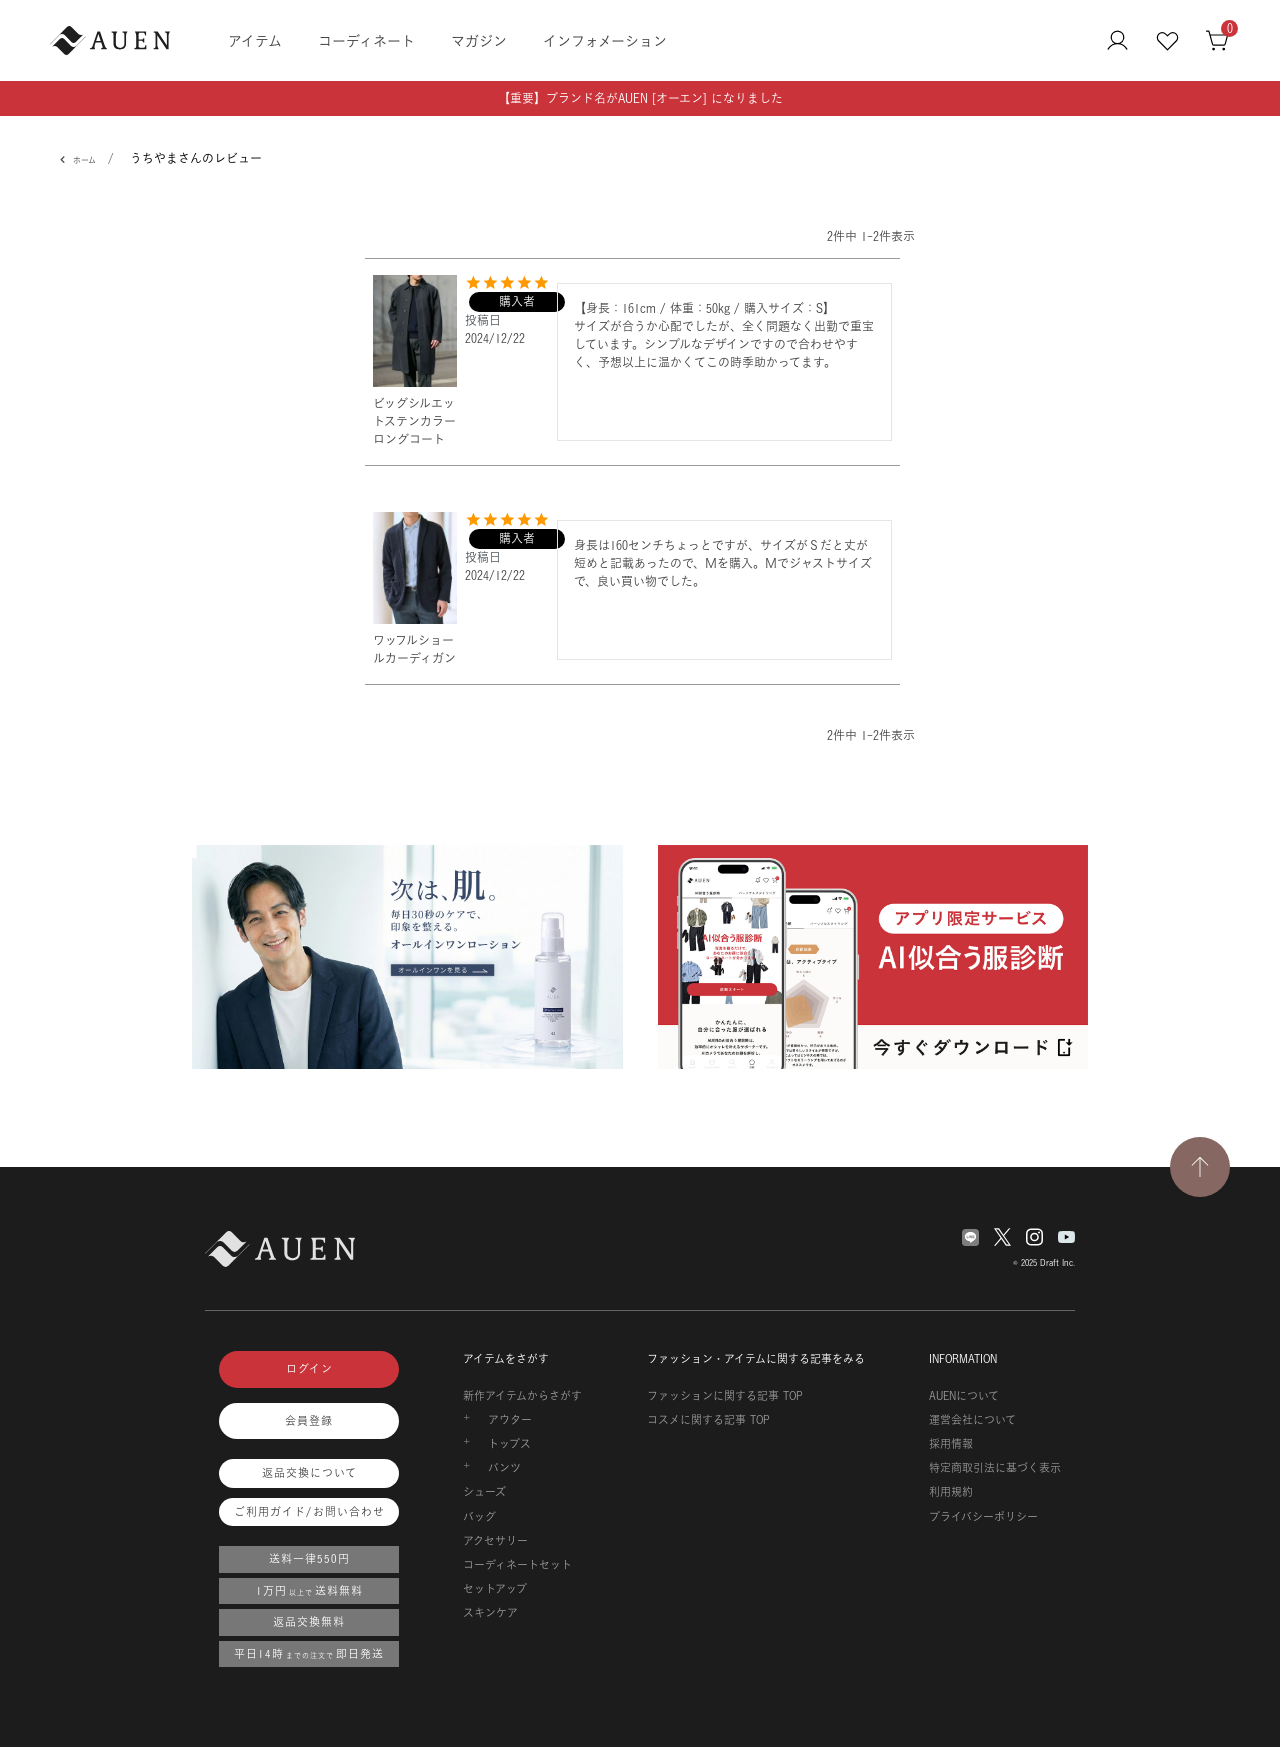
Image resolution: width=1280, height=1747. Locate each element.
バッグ (479, 1517)
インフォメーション (605, 40)
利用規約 (951, 1492)
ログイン (309, 1369)
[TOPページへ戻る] (1200, 1167)
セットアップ (495, 1589)
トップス (509, 1444)
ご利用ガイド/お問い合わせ (309, 1512)
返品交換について (309, 1473)
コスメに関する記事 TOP (708, 1420)
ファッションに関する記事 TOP (725, 1396)
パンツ (504, 1468)
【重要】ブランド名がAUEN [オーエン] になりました (640, 98)
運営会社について (972, 1420)
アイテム (255, 40)
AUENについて (964, 1396)
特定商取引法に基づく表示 (995, 1468)
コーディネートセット (517, 1565)
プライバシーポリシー (983, 1517)
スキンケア (490, 1613)
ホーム (84, 160)
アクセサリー (495, 1541)
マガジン (479, 40)
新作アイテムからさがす (522, 1396)
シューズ (484, 1492)
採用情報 (951, 1444)
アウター (510, 1420)
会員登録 (309, 1421)
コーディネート (366, 40)
